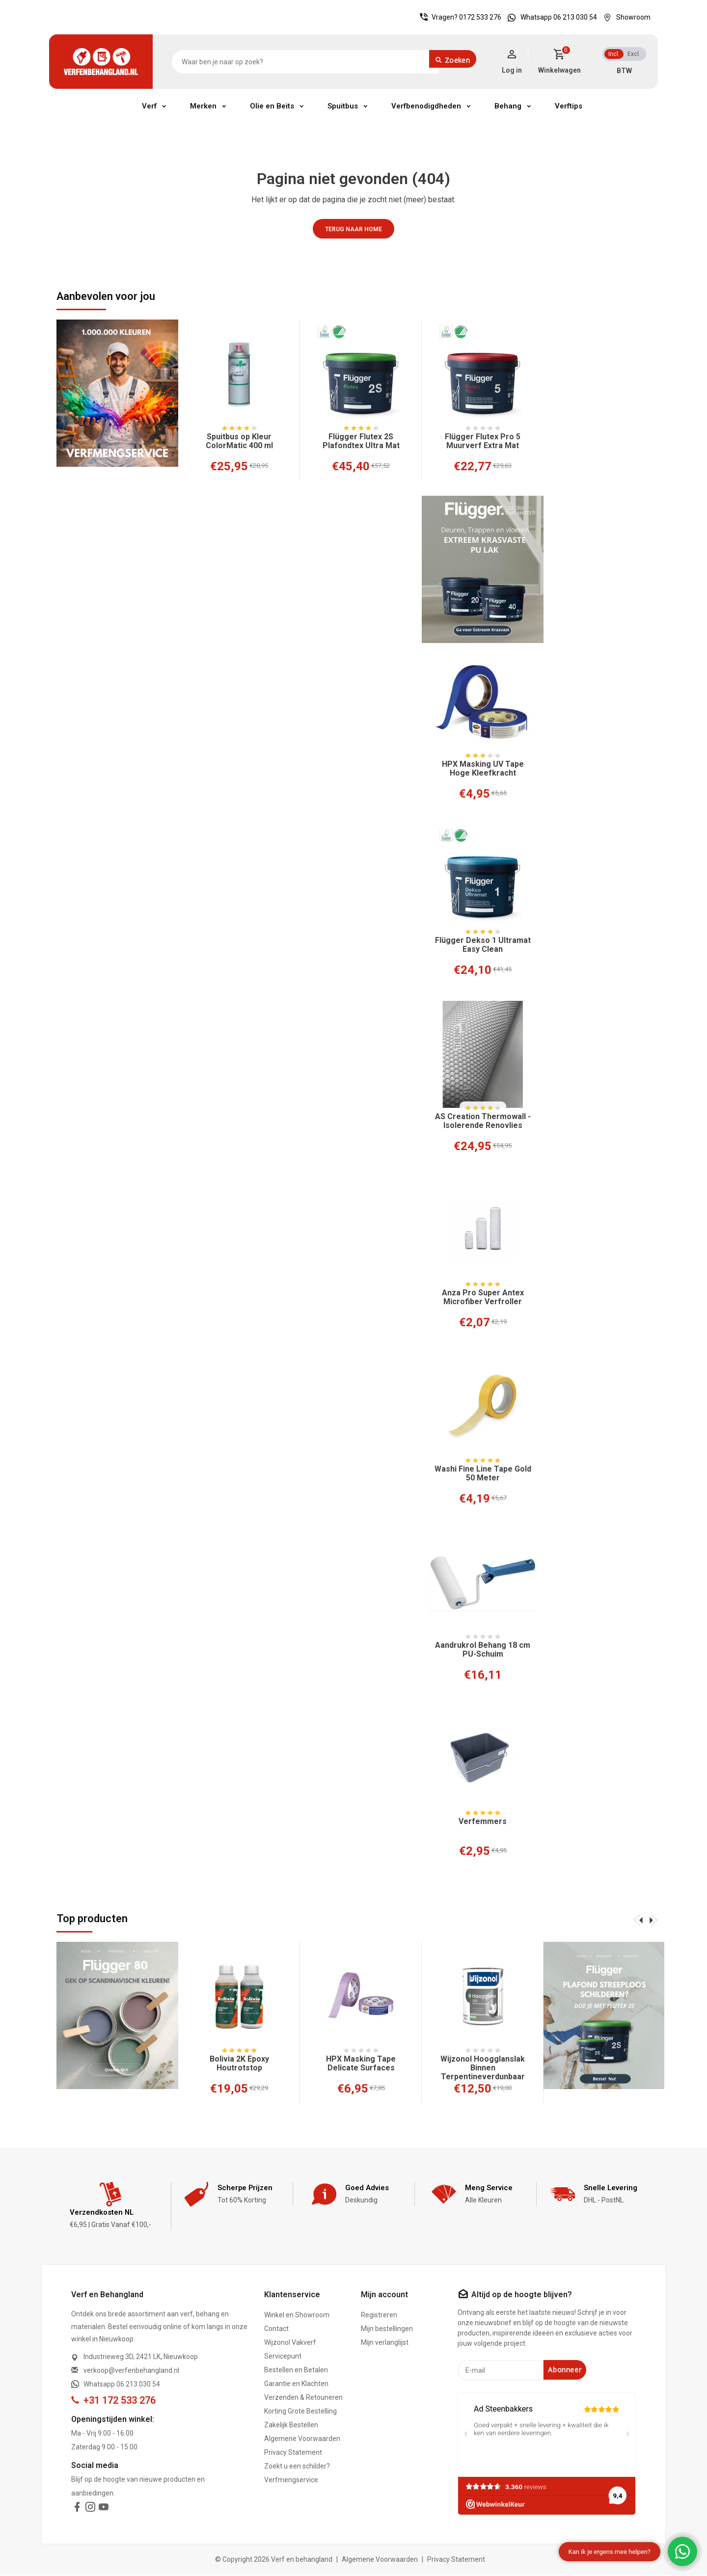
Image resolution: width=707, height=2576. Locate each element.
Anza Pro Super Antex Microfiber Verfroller (483, 1297)
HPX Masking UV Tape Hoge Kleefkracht (483, 769)
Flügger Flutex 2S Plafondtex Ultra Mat (361, 441)
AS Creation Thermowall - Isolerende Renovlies (483, 1121)
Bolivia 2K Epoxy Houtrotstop (239, 2063)
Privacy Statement (293, 2453)
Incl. (614, 54)
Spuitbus (342, 106)
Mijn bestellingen (387, 2330)
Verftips (568, 106)
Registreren (379, 2316)
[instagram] (90, 2509)
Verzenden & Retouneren (303, 2398)
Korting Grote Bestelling (300, 2412)
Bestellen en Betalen (296, 2371)
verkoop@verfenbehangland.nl (131, 2371)
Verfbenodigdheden (426, 106)
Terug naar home (353, 229)
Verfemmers (483, 1821)
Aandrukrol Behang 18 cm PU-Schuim (482, 1650)
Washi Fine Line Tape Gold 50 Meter (483, 1473)
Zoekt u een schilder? (297, 2467)
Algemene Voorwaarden (302, 2439)
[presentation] (638, 1920)
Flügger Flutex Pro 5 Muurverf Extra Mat (482, 441)
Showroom (624, 17)
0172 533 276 (480, 17)
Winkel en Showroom (296, 2316)
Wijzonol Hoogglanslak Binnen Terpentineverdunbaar (482, 2068)
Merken (203, 106)
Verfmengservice (291, 2481)
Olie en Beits (272, 106)
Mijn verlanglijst (384, 2343)
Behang (507, 106)
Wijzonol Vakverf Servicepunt (290, 2350)
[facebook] (77, 2509)
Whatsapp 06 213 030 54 (550, 17)
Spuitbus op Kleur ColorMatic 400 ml (239, 441)
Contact (276, 2330)
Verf (149, 106)
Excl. (633, 54)
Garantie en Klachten (296, 2384)
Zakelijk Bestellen (291, 2426)
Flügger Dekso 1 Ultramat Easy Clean (483, 945)
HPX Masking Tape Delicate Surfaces (361, 2063)
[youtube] (103, 2509)
